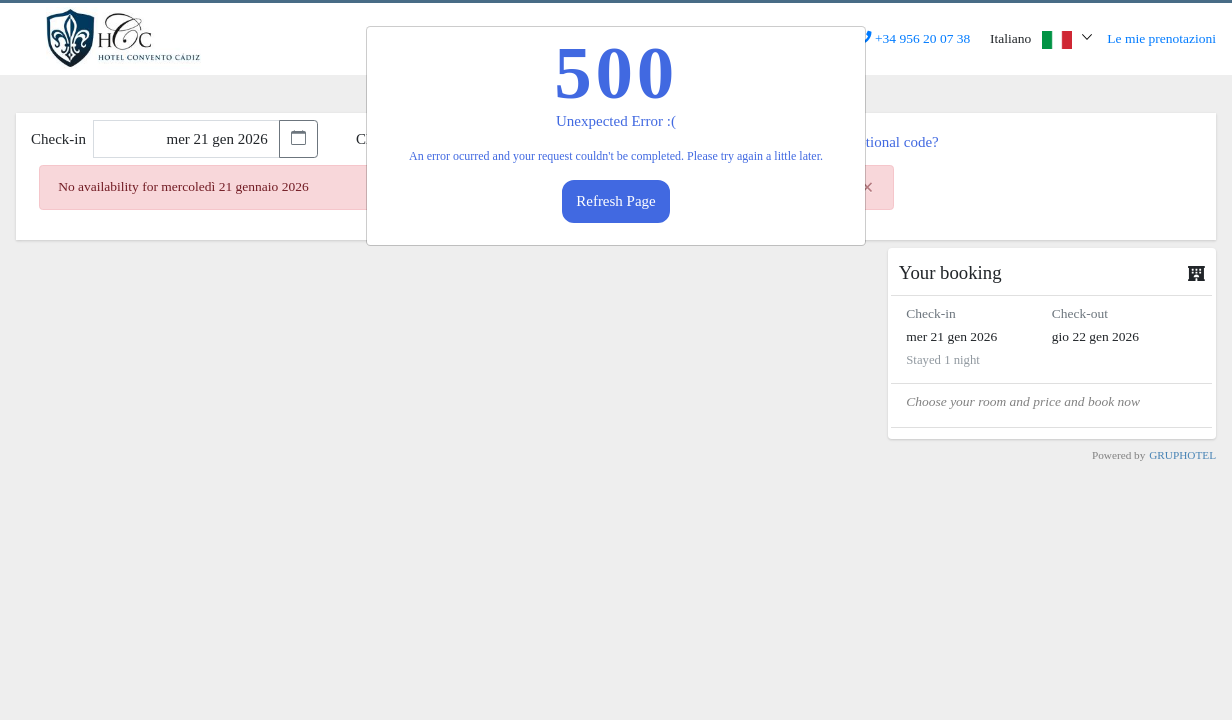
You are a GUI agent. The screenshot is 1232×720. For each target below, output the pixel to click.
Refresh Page (616, 201)
